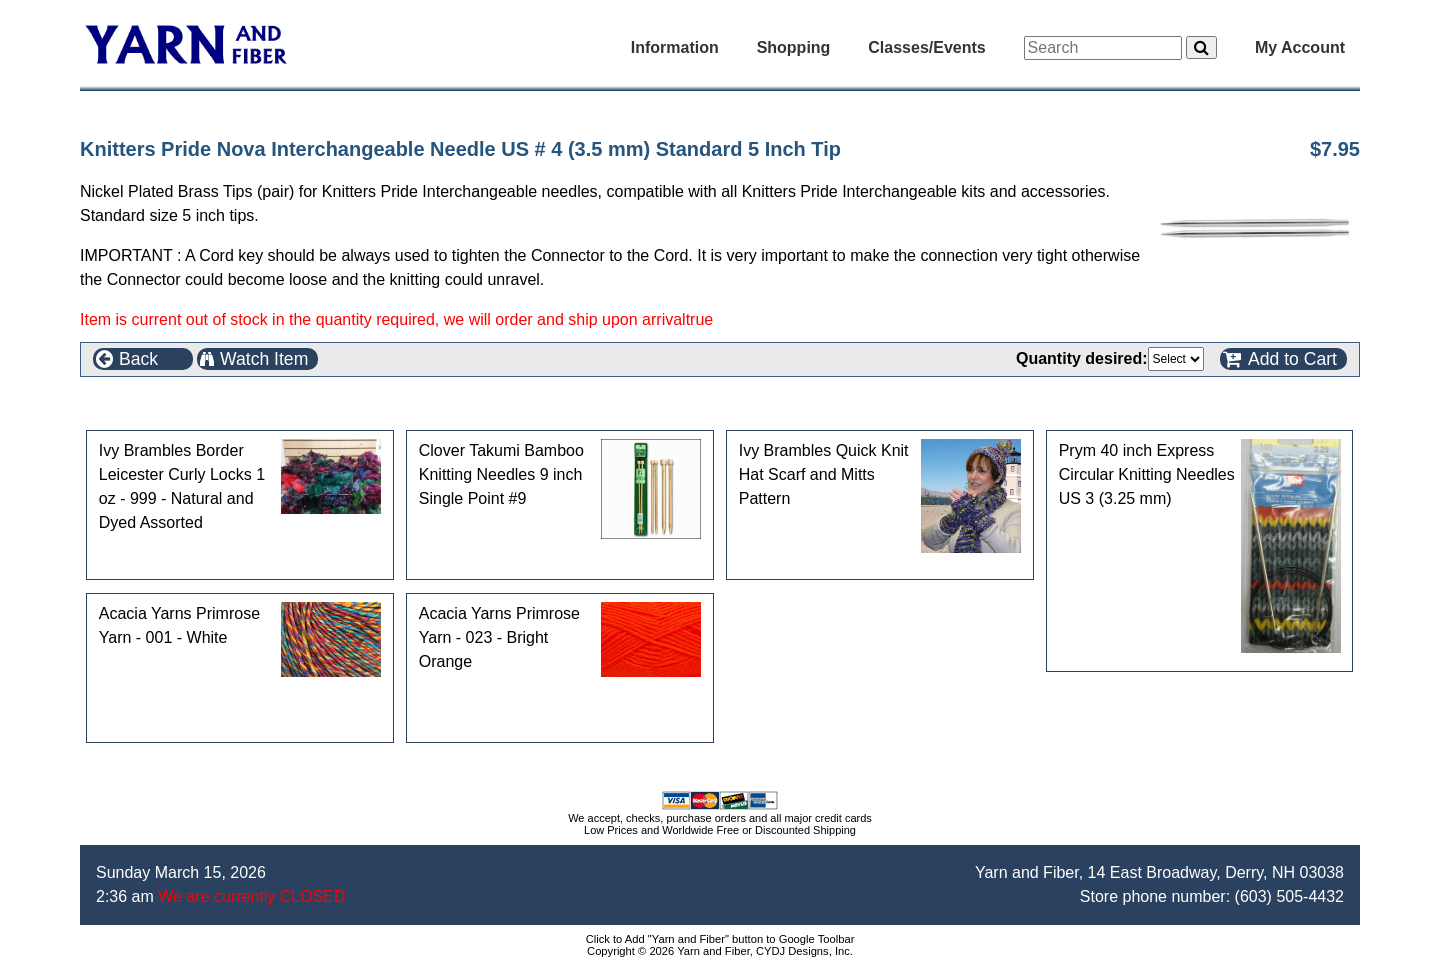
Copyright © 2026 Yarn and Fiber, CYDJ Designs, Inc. (720, 951)
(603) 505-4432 (1289, 896)
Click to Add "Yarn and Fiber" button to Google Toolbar (720, 939)
